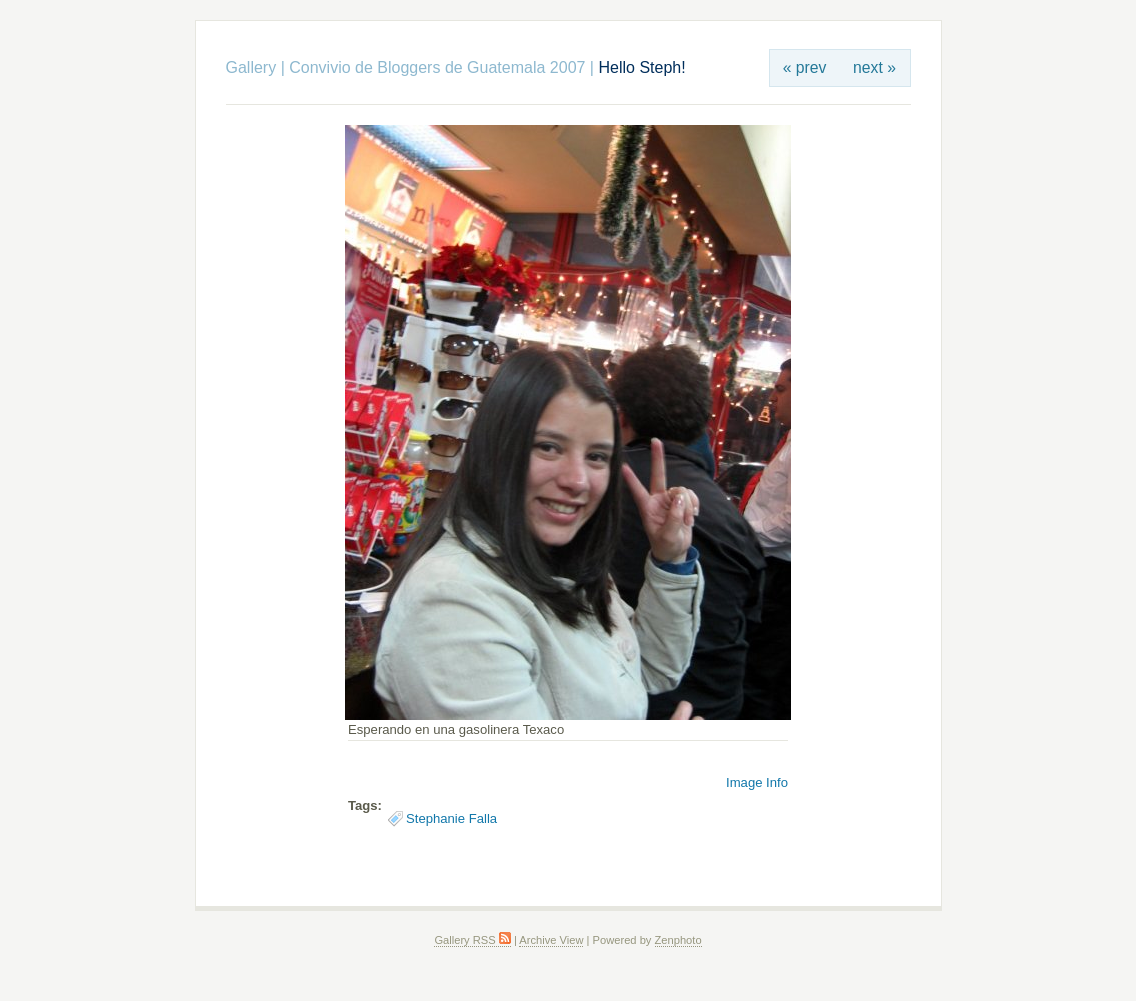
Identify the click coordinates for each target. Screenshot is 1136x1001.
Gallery (251, 67)
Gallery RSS (472, 940)
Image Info (757, 782)
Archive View (551, 940)
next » (874, 67)
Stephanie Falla (451, 818)
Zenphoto (678, 940)
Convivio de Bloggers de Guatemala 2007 (437, 67)
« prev (805, 67)
